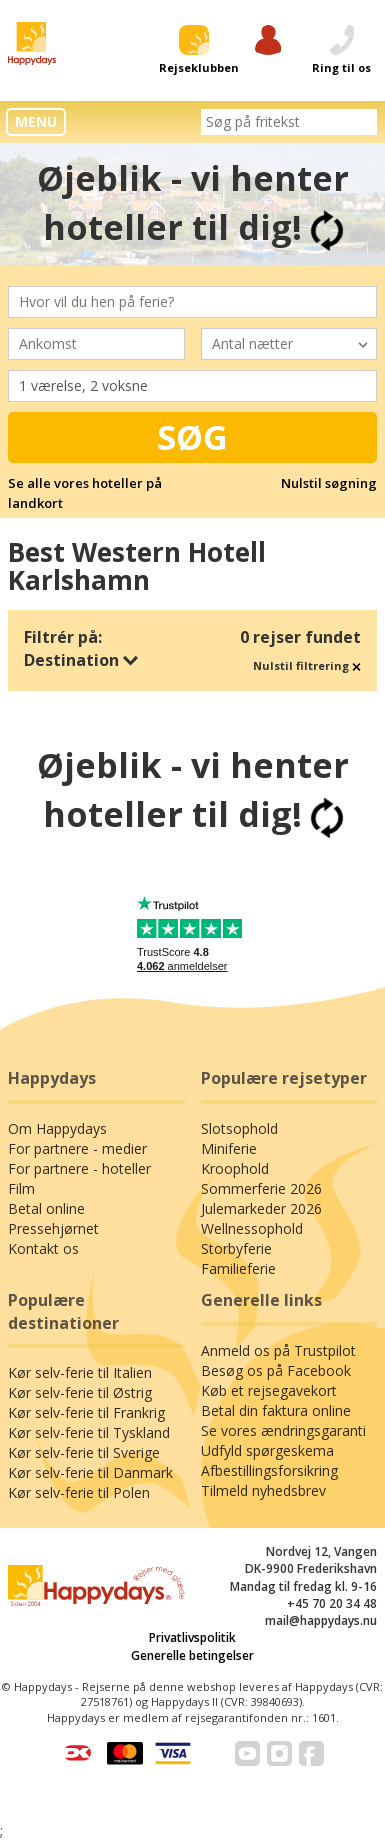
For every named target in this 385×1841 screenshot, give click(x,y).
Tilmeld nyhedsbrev (263, 1490)
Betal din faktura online (276, 1410)
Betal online (46, 1208)
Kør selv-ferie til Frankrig (86, 1412)
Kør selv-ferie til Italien (80, 1372)
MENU (36, 121)
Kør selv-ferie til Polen (79, 1492)
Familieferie (238, 1268)
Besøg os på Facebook (276, 1370)
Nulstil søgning (329, 483)
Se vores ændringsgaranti (283, 1430)
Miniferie (229, 1148)
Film (21, 1188)
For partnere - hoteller (79, 1168)
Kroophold (235, 1168)
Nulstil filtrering (307, 665)
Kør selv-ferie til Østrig (80, 1392)
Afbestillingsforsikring (269, 1470)
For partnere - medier (77, 1148)
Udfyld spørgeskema (267, 1450)
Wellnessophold (252, 1228)
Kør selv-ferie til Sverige (84, 1452)
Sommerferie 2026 (261, 1188)
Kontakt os (43, 1248)
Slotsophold (239, 1128)
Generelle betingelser (192, 1655)
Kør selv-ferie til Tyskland (89, 1432)
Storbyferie (236, 1248)
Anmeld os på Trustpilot (278, 1350)
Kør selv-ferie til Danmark (90, 1472)
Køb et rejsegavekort (269, 1390)
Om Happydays (57, 1128)
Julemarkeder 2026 (261, 1208)
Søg (192, 437)
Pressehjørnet (53, 1228)
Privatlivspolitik (192, 1637)
